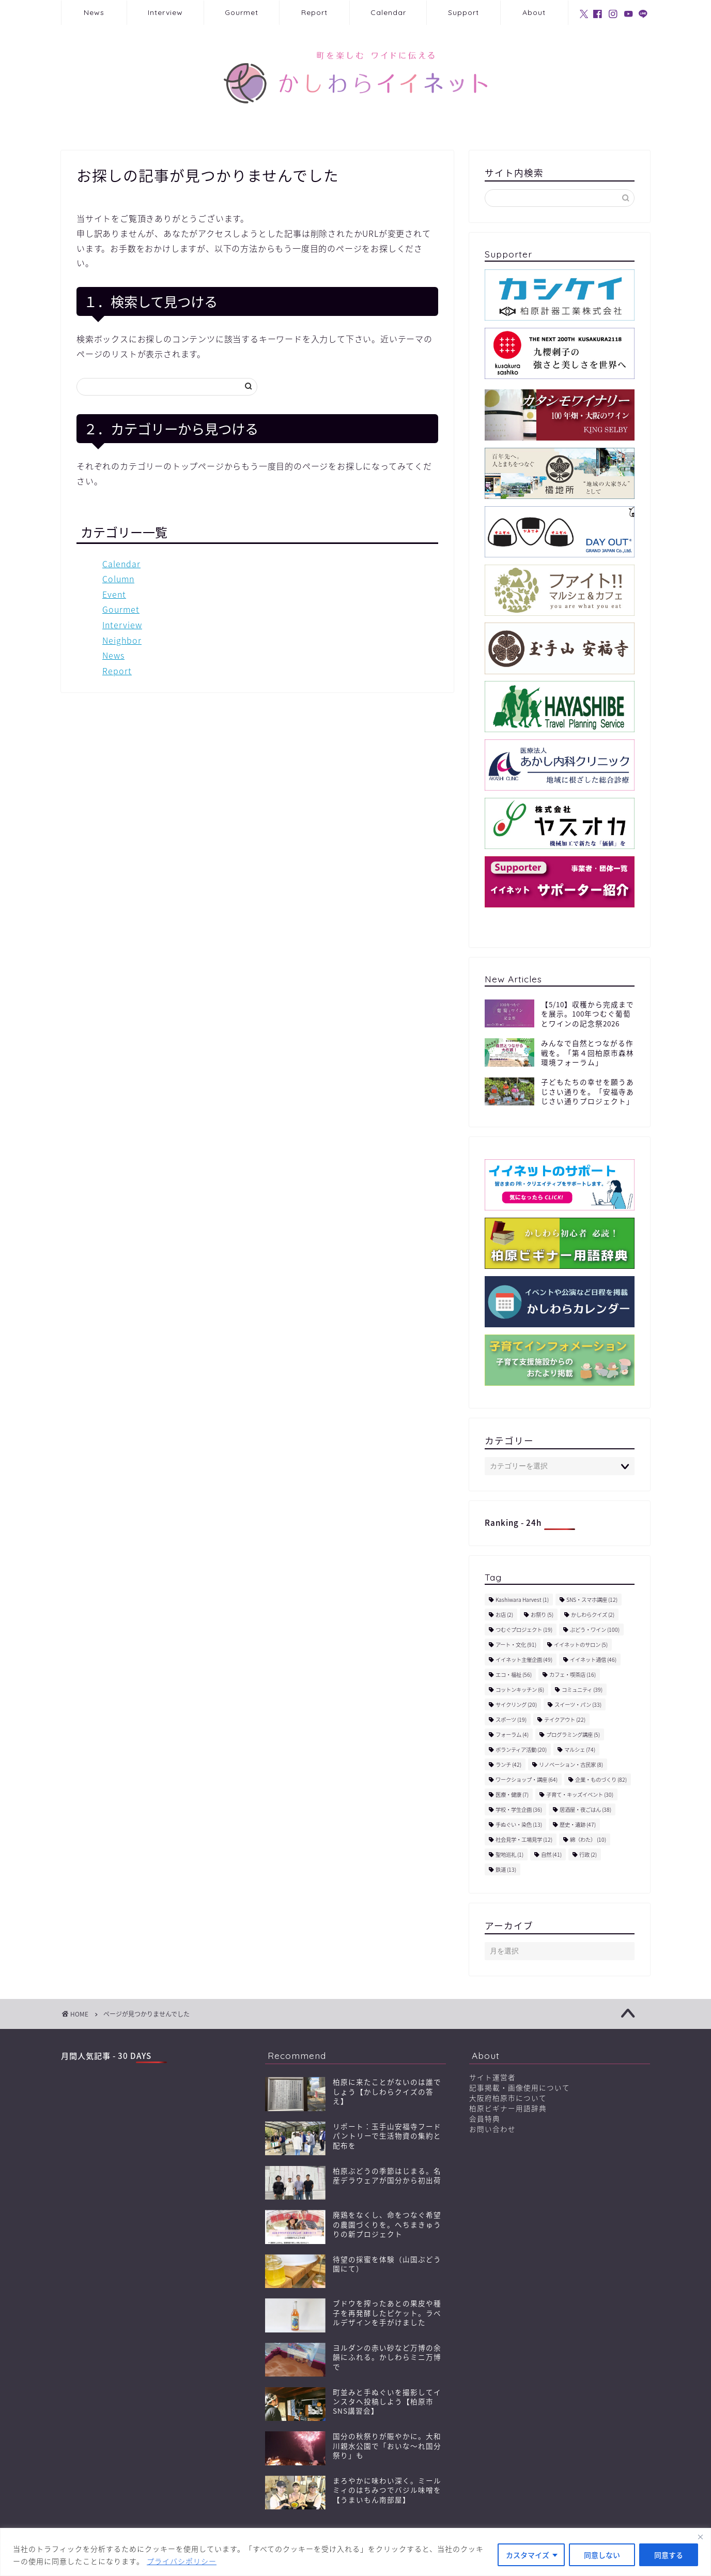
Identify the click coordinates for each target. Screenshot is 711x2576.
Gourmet (241, 12)
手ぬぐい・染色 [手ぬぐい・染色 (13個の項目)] (519, 1824)
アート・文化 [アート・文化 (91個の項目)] (516, 1644)
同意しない (602, 2555)
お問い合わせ (492, 2129)
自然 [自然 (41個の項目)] (551, 1854)
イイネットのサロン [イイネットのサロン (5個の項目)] (581, 1644)
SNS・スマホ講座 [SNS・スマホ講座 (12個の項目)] (591, 1599)
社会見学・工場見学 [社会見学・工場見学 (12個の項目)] (524, 1839)
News (94, 12)
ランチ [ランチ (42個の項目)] (508, 1764)
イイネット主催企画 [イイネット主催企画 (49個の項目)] (524, 1659)
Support (463, 12)
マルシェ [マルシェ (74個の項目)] (579, 1749)
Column (118, 578)
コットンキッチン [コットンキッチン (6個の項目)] (520, 1689)
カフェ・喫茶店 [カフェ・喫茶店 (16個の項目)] (572, 1674)
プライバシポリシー (182, 2561)
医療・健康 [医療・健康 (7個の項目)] (512, 1794)
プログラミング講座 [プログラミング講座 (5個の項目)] (573, 1734)
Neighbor (122, 640)
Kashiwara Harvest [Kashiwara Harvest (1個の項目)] (522, 1599)
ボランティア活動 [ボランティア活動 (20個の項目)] (521, 1749)
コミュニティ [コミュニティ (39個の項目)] (582, 1689)
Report (314, 12)
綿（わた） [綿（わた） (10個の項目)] (588, 1839)
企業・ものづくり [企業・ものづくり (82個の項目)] (601, 1779)
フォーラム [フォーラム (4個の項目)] (512, 1734)
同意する (668, 2555)
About (534, 12)
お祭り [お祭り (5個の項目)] (542, 1614)
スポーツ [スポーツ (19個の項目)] (511, 1719)
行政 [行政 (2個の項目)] (588, 1854)
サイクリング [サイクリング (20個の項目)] (516, 1704)
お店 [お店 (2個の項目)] (504, 1614)
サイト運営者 (492, 2077)
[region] (355, 2552)
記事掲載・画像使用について (519, 2087)
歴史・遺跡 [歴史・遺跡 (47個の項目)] (578, 1824)
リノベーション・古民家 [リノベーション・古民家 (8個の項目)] (571, 1764)
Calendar (388, 12)
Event (114, 594)
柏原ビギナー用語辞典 (508, 2108)
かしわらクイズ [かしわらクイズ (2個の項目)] (592, 1614)
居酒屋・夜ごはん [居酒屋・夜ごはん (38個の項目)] (585, 1809)
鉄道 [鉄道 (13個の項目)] (506, 1869)
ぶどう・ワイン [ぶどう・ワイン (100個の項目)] (595, 1629)
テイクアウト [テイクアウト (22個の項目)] (564, 1719)
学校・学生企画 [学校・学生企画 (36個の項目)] (519, 1809)
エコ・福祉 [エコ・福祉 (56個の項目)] (514, 1674)
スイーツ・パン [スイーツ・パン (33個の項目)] (577, 1704)
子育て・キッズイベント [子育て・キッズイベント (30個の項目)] (579, 1794)
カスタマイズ (527, 2555)
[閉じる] (700, 2536)
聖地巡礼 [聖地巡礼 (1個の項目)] (509, 1854)
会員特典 (484, 2118)
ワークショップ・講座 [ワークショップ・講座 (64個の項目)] (527, 1779)
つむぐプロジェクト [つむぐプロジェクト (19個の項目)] (524, 1629)
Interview (165, 12)
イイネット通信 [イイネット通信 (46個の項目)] (593, 1659)
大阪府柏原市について (508, 2098)
